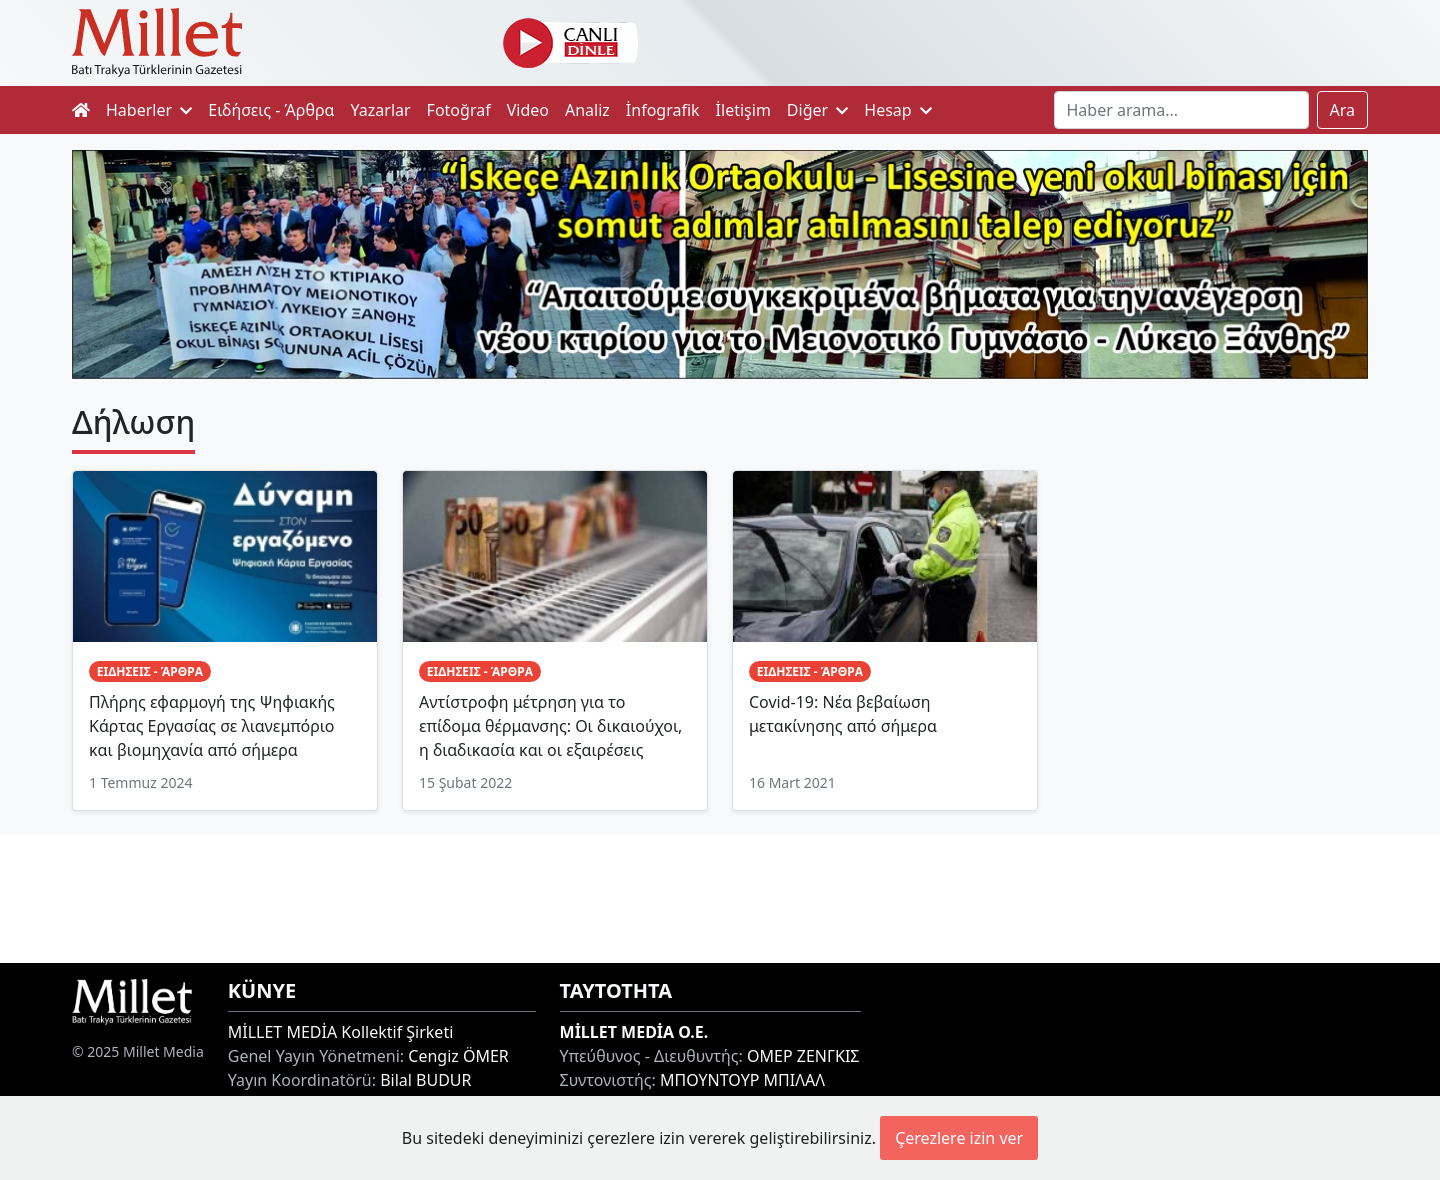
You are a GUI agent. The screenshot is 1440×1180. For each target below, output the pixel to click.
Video (528, 110)
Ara (1343, 110)
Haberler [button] (149, 110)
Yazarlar (381, 110)
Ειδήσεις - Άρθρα (271, 110)
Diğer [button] (817, 110)
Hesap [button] (898, 110)
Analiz (587, 110)
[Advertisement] (720, 896)
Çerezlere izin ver (959, 1138)
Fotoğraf (459, 110)
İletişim (743, 110)
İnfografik (663, 110)
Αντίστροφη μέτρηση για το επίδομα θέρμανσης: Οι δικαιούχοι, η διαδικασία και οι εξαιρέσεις (550, 726)
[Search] (1181, 110)
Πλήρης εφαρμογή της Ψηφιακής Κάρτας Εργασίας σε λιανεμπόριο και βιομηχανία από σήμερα (212, 726)
